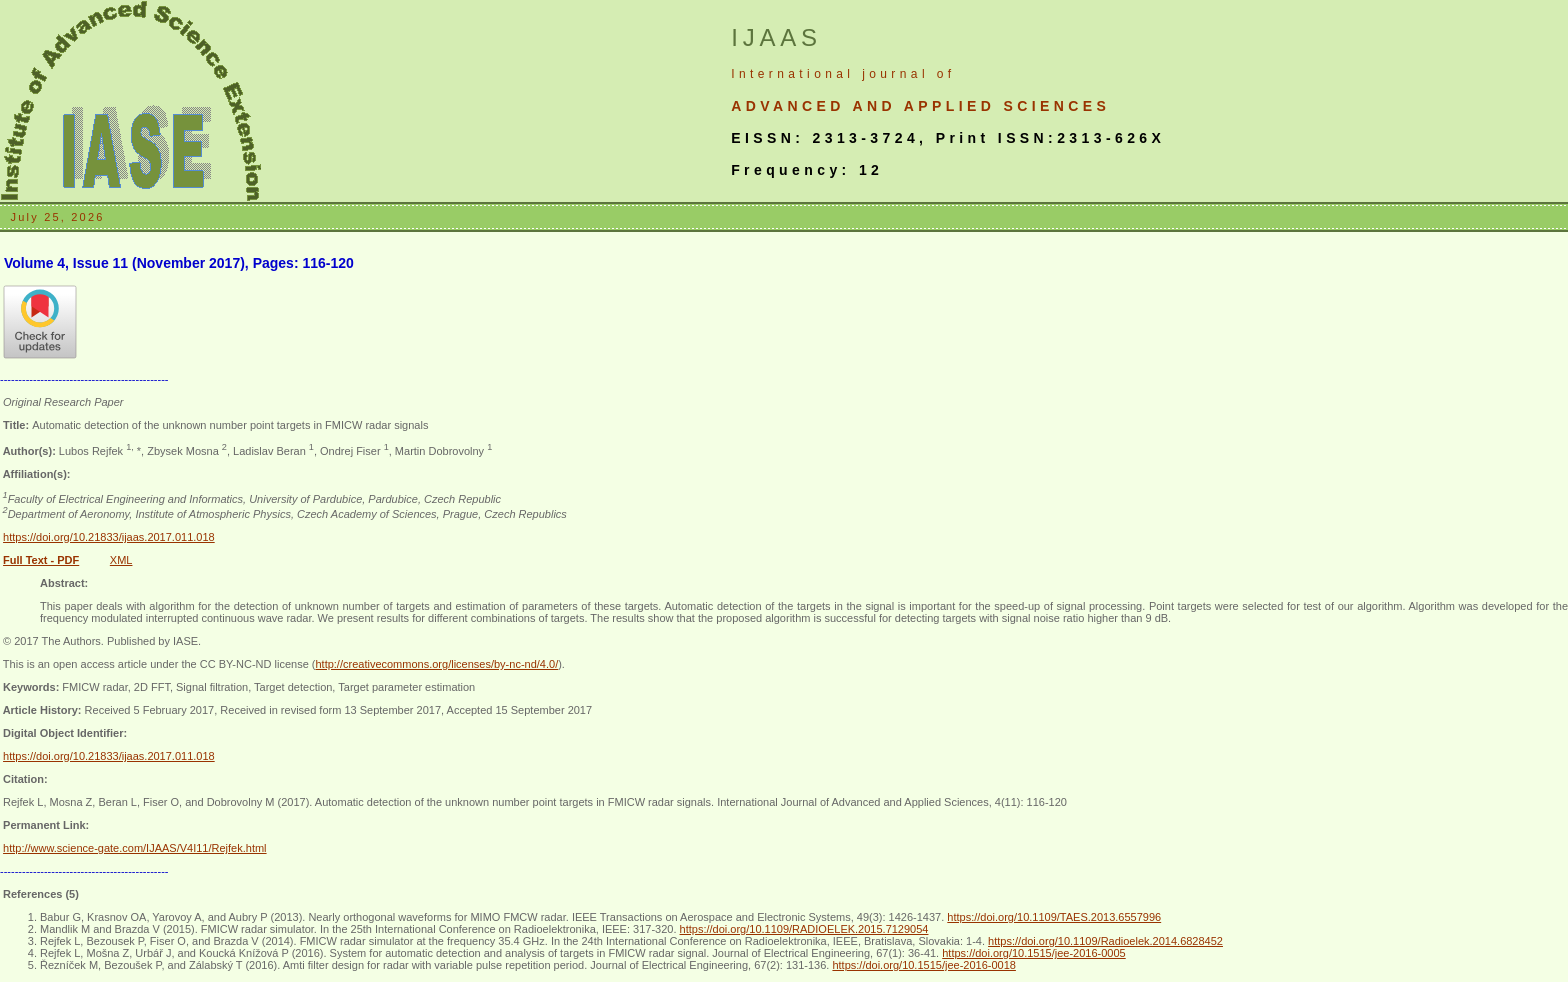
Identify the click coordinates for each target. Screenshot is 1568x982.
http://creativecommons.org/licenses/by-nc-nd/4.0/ (436, 664)
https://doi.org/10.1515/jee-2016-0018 (923, 965)
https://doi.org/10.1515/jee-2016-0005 (1033, 953)
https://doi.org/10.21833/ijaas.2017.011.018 (109, 537)
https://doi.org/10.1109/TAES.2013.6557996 (1054, 917)
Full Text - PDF (41, 560)
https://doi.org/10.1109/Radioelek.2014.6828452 (1105, 941)
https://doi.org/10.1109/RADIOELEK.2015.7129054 (804, 929)
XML (121, 560)
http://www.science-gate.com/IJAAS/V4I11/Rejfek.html (135, 848)
